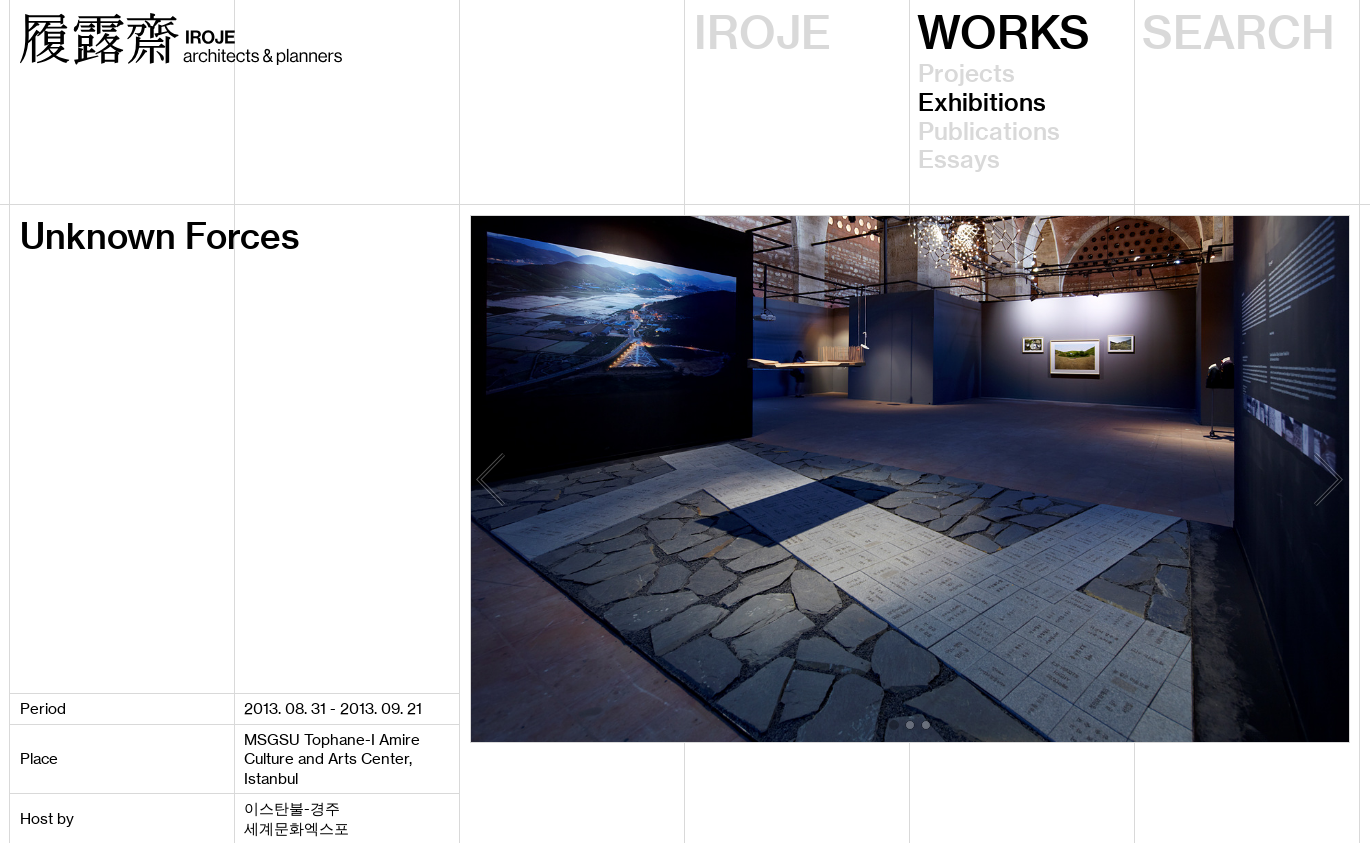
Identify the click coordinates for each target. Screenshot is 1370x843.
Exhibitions (982, 102)
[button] (894, 725)
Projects (966, 73)
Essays (959, 159)
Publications (989, 131)
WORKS (1003, 32)
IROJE (762, 32)
